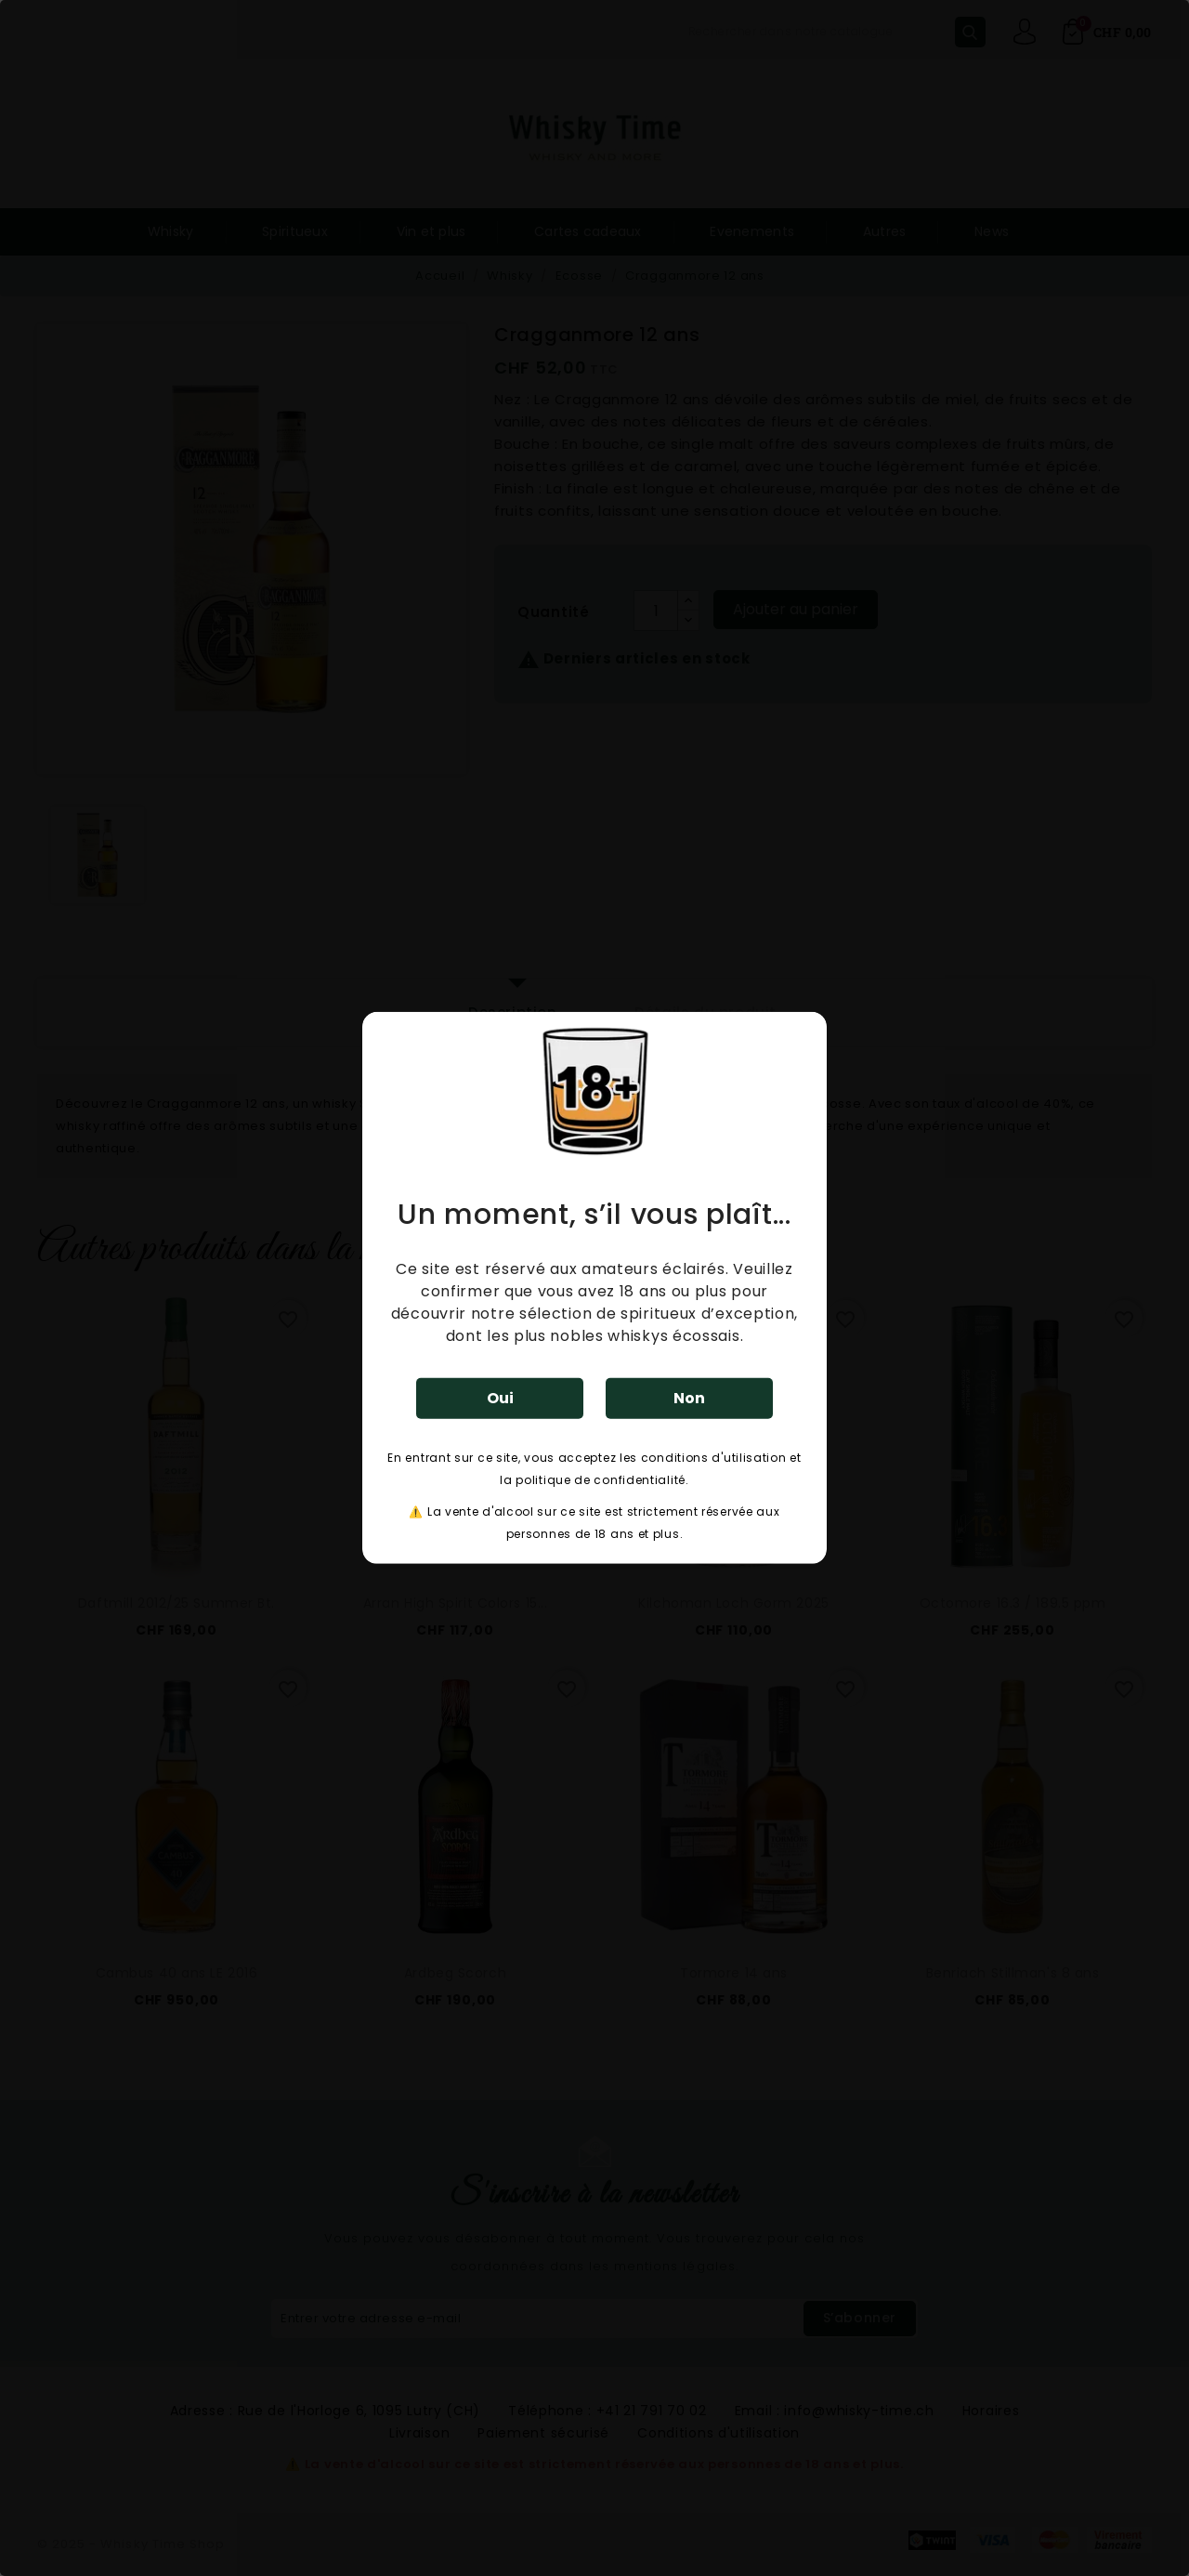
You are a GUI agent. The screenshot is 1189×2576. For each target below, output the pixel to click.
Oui (500, 1398)
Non (689, 1398)
